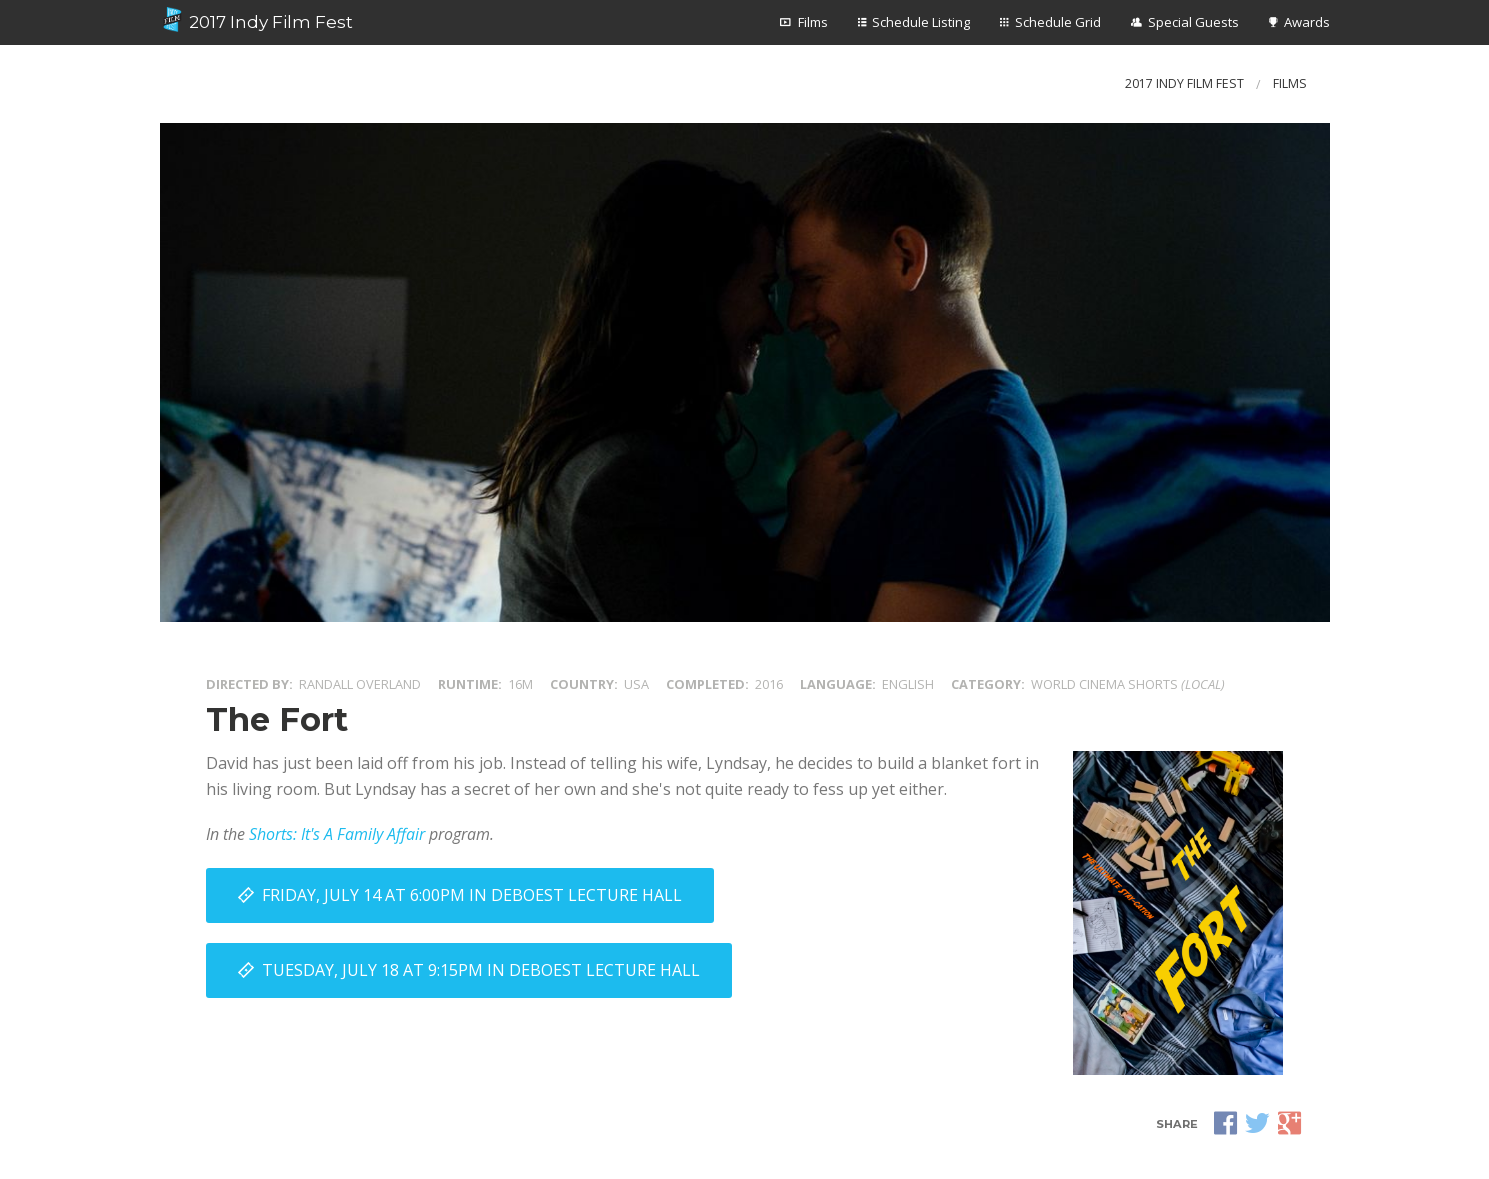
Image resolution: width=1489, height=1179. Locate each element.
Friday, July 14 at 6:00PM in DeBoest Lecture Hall (472, 895)
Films (813, 22)
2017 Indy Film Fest (257, 20)
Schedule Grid (1058, 22)
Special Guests (1193, 22)
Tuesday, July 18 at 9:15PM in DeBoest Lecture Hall (481, 970)
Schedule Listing (921, 22)
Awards (1307, 22)
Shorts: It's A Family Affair (337, 834)
